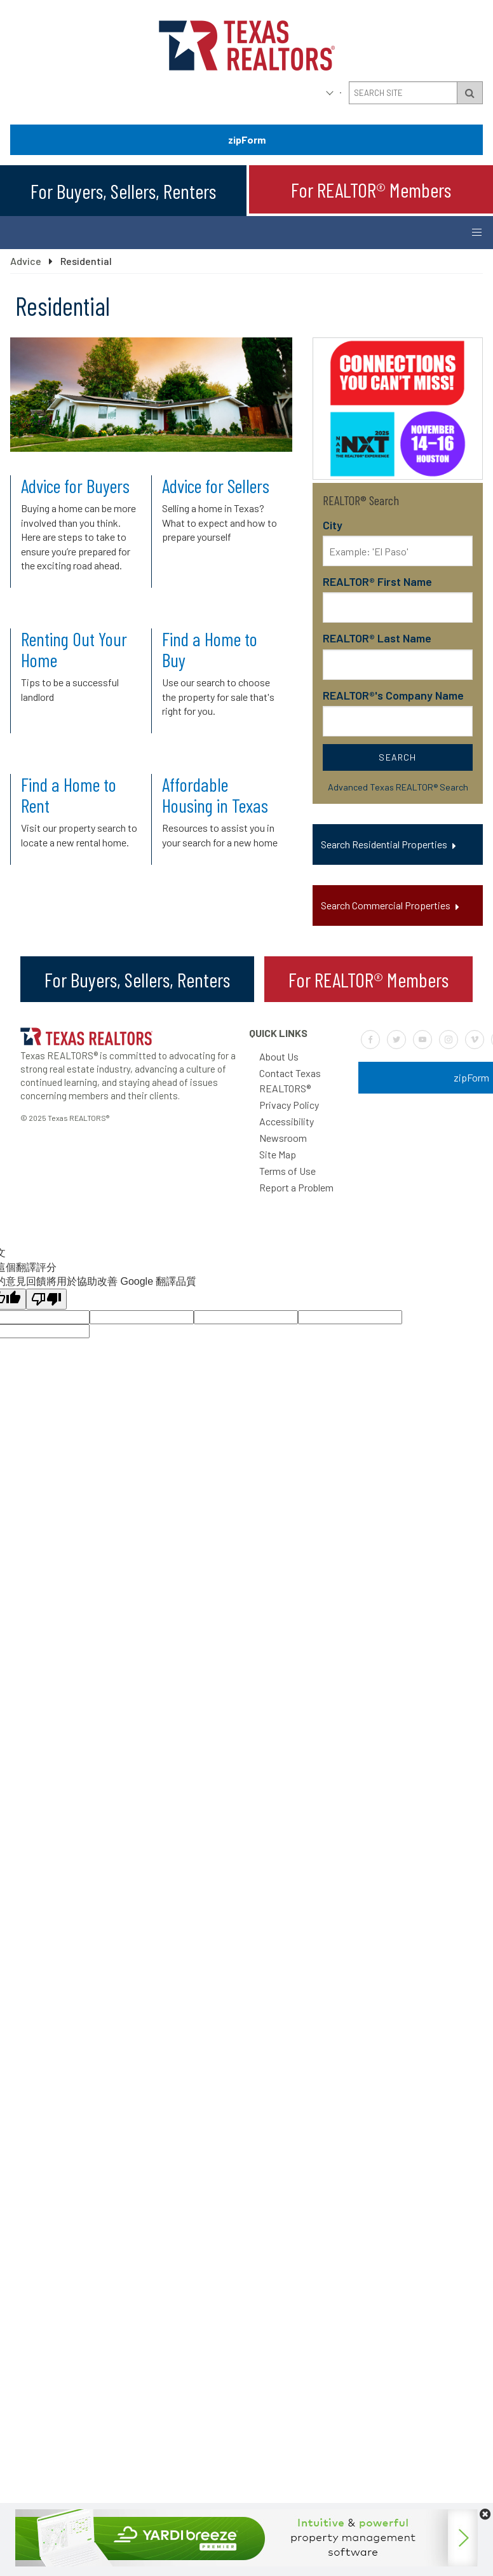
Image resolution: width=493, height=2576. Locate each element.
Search (397, 757)
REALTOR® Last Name (377, 638)
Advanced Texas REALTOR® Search (398, 787)
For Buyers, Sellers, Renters (123, 191)
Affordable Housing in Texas (215, 795)
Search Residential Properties (384, 844)
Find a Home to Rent (68, 795)
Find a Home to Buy (209, 649)
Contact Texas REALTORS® (290, 1080)
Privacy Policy (289, 1105)
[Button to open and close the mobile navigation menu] (476, 232)
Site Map (277, 1154)
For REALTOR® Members (371, 189)
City (332, 525)
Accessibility (286, 1121)
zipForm (247, 139)
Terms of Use (287, 1171)
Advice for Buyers (75, 485)
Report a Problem (296, 1187)
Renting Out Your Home (74, 649)
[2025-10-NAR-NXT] (398, 476)
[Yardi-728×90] (246, 2562)
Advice (25, 261)
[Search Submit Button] (470, 92)
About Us (279, 1056)
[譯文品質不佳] (46, 1299)
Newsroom (283, 1138)
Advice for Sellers (215, 485)
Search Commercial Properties (385, 905)
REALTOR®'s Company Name (393, 695)
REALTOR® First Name (377, 581)
